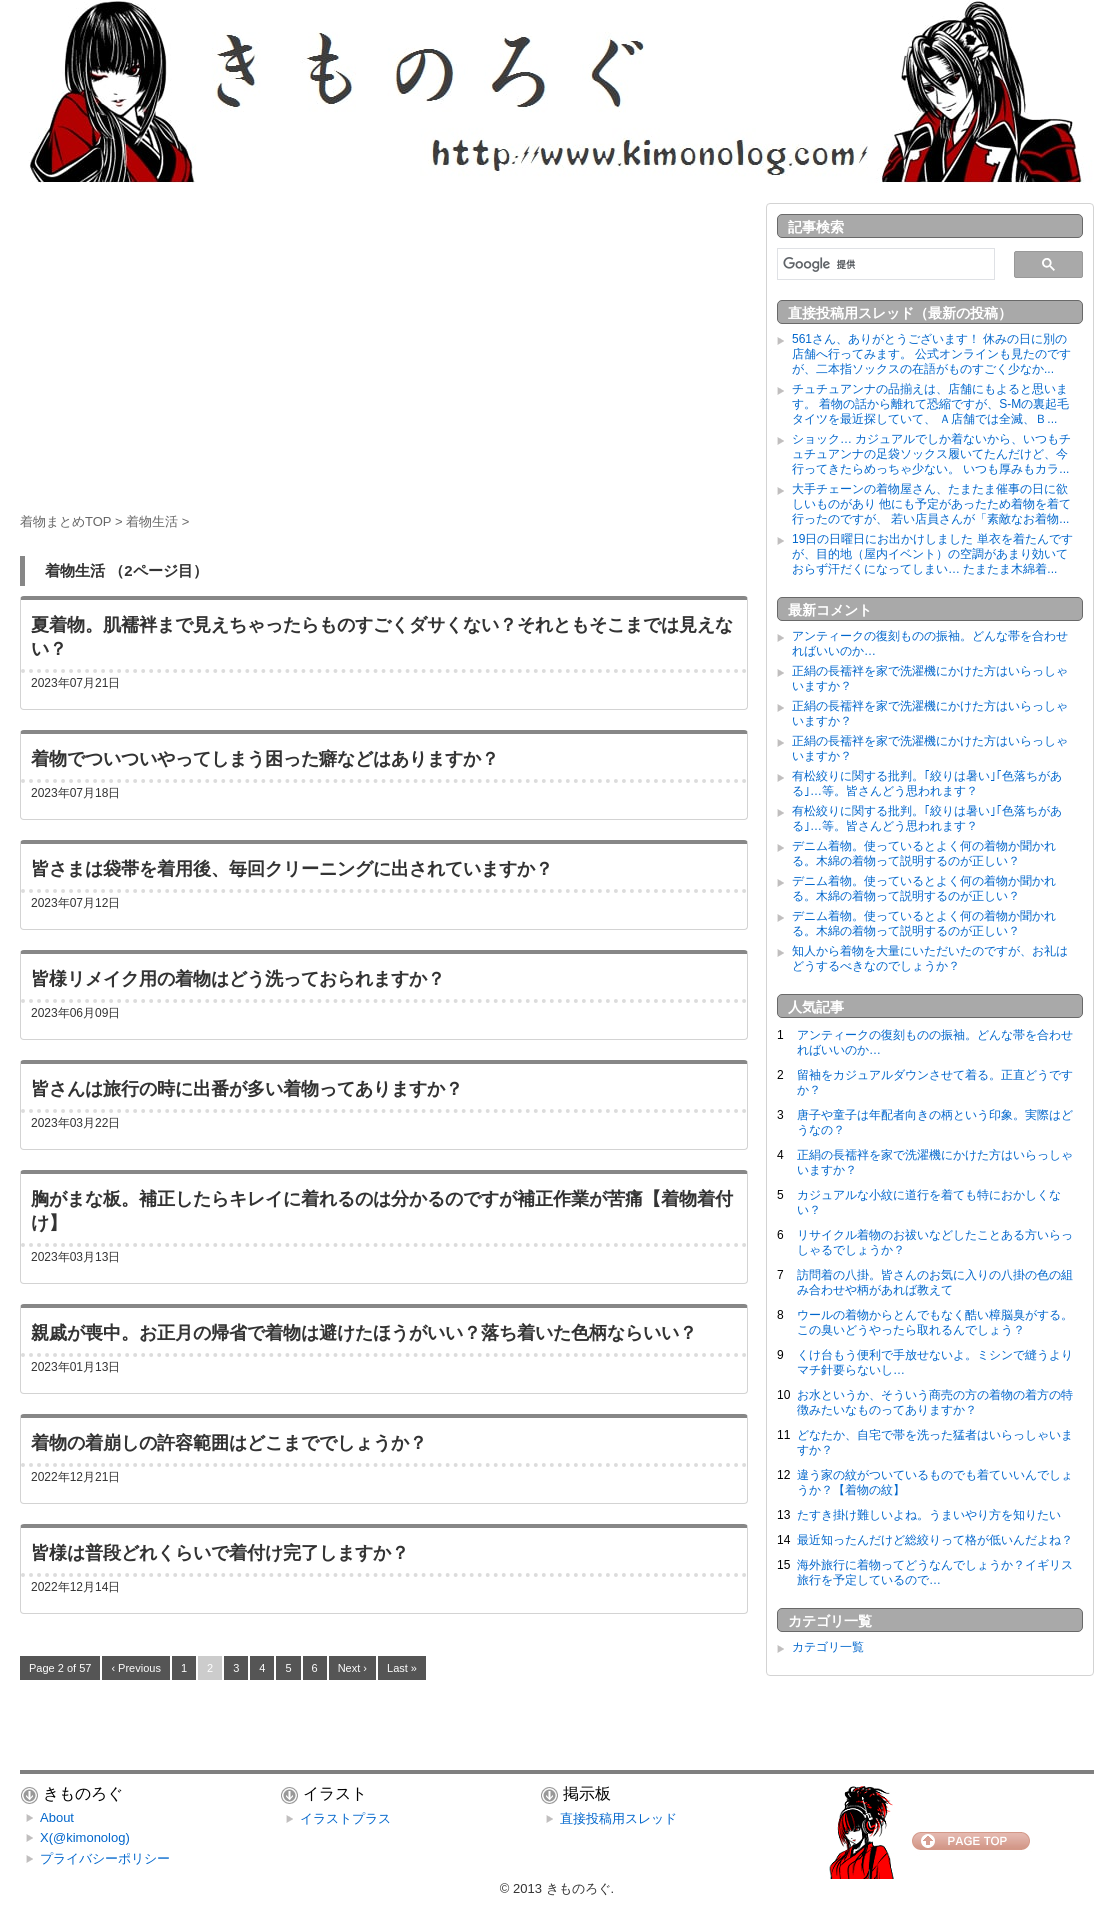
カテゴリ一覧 (828, 1647)
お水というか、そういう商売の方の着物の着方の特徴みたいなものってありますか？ (935, 1402)
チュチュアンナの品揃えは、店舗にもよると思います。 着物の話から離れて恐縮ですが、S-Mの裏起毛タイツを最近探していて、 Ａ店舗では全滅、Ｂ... (930, 404)
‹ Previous (136, 1668)
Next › (352, 1668)
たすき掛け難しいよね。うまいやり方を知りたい (929, 1515)
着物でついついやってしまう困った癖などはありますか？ (265, 759)
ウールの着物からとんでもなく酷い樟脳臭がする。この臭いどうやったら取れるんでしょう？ (935, 1322)
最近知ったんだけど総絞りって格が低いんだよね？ (935, 1540)
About (57, 1817)
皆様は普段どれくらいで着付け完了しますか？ (220, 1553)
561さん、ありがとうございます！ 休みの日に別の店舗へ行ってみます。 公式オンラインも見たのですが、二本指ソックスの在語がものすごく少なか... (931, 354)
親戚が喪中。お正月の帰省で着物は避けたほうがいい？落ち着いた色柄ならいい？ (364, 1333)
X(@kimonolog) (85, 1837)
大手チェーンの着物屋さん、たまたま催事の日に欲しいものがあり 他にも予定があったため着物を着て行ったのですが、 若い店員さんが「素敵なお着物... (931, 504)
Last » (402, 1668)
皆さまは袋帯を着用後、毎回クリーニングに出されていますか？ (292, 869)
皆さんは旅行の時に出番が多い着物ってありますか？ (247, 1089)
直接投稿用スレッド (618, 1818)
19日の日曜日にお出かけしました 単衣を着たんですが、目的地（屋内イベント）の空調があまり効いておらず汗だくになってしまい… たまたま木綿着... (932, 554)
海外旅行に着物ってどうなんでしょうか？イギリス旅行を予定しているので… (935, 1572)
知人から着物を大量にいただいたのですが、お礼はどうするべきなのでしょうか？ (930, 958)
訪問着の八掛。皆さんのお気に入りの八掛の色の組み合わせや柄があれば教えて (935, 1282)
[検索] (884, 264)
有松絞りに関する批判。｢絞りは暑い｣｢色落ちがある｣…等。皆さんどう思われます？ (927, 783)
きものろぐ (578, 1888)
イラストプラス (345, 1818)
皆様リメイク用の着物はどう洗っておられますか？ (238, 979)
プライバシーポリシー (105, 1858)
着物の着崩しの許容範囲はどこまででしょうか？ (229, 1443)
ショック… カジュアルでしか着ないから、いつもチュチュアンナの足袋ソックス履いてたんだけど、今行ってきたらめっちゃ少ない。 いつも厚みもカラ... (931, 454)
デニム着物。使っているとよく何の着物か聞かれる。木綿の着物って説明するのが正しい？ (924, 853)
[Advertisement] (384, 343)
